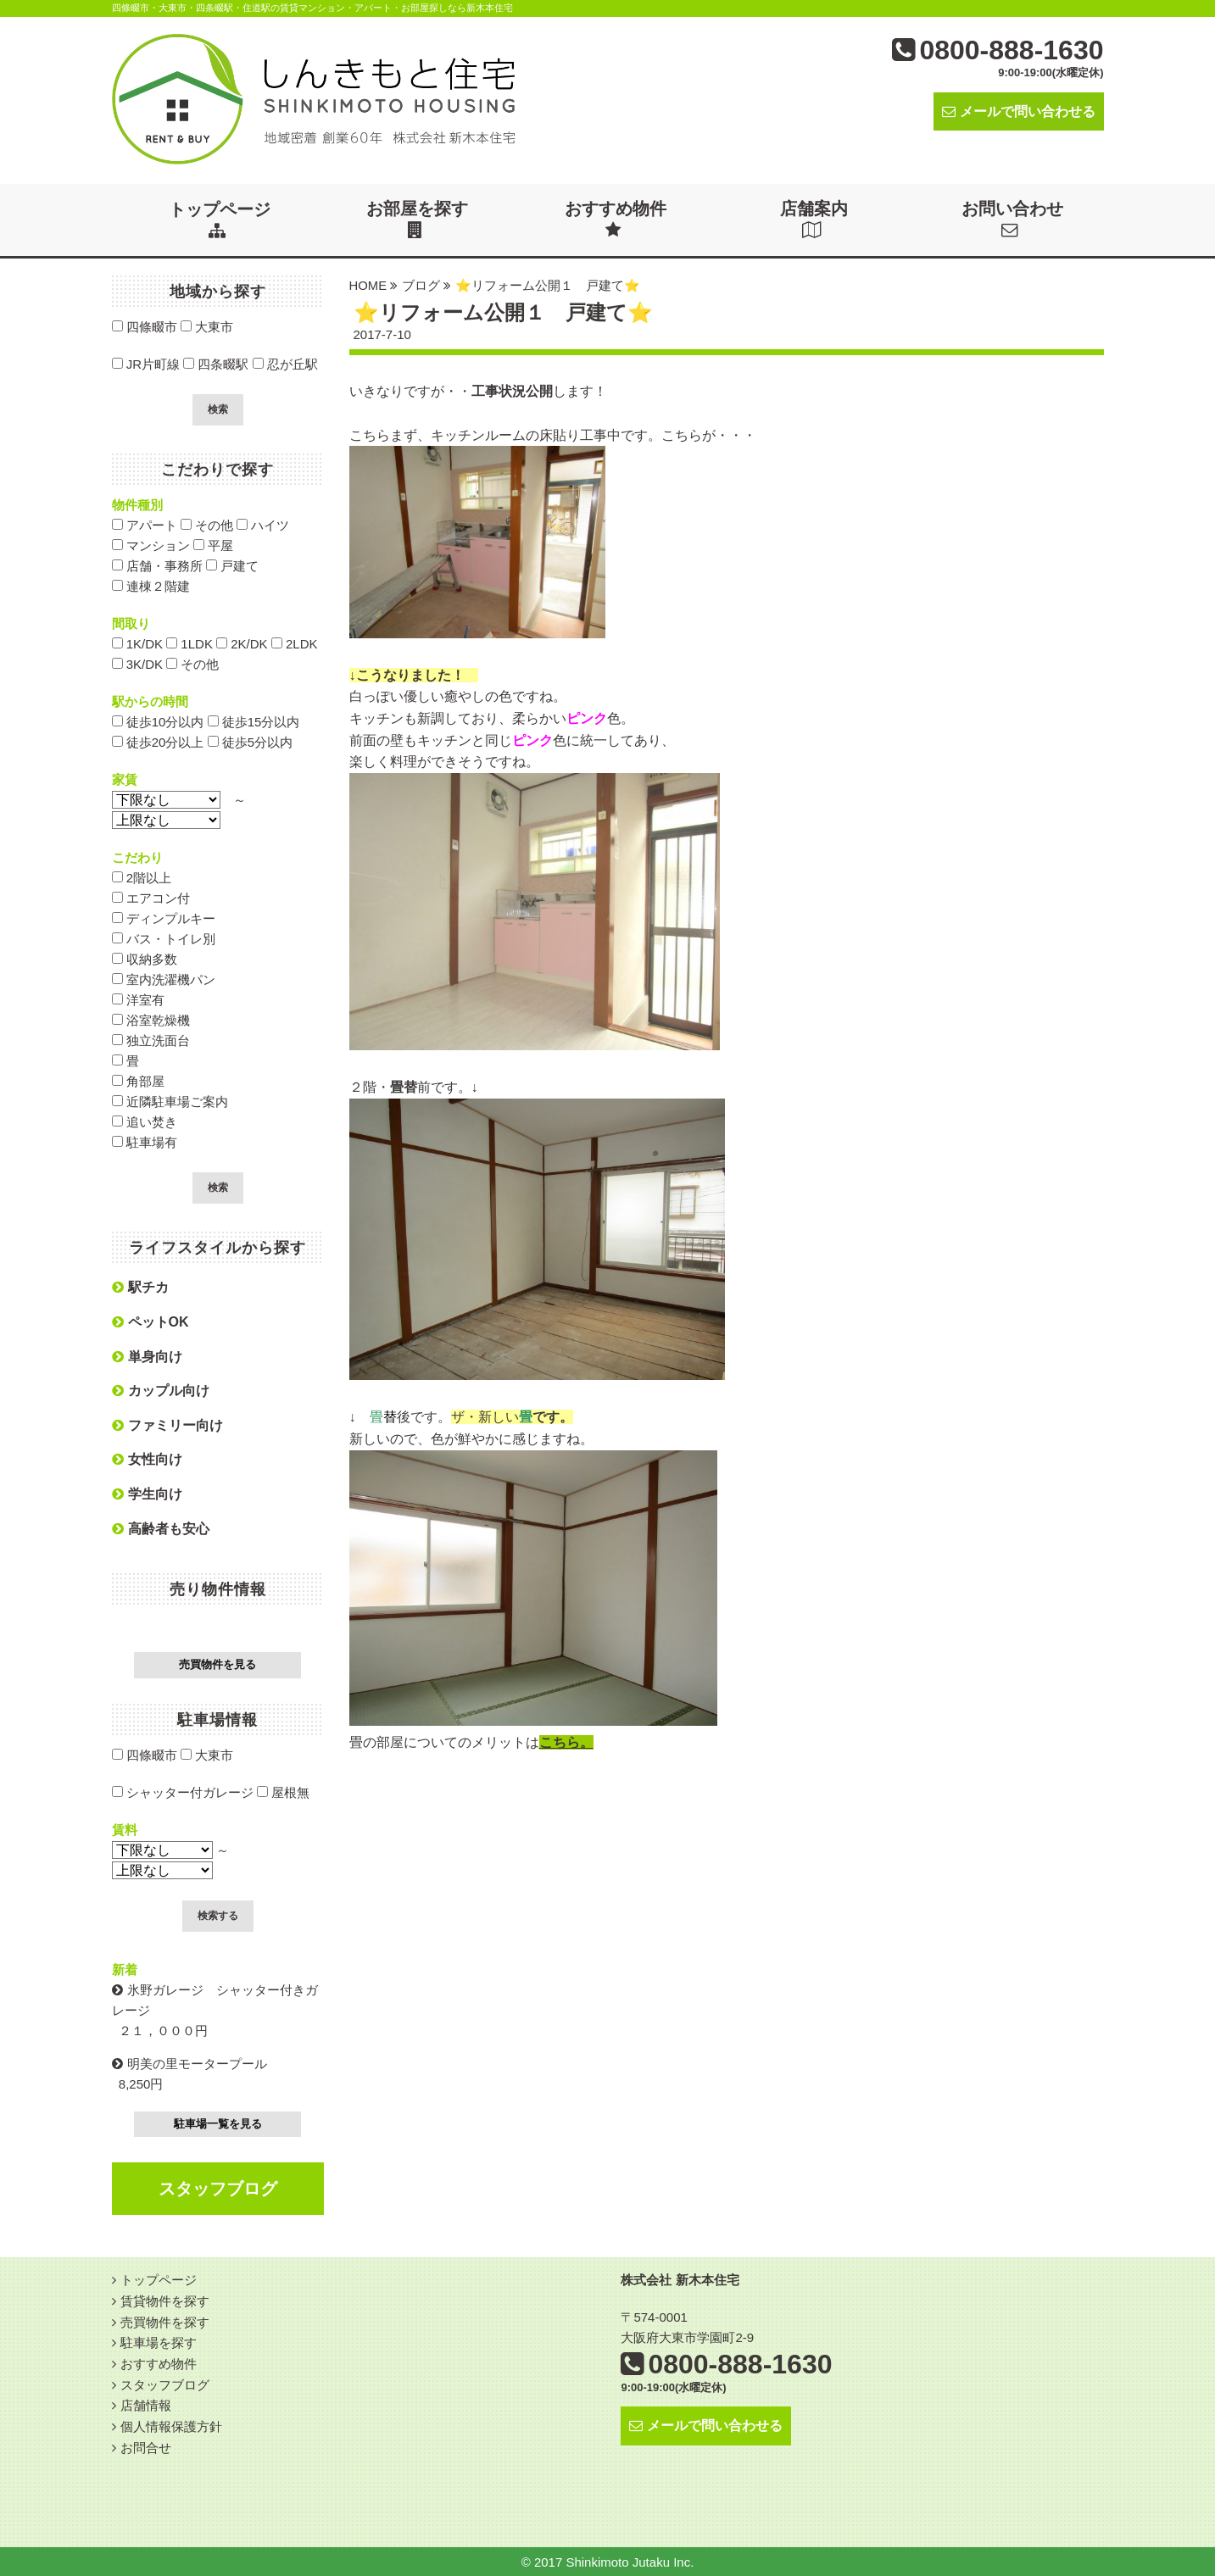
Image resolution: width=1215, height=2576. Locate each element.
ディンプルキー (163, 917)
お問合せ (145, 2441)
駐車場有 (144, 1141)
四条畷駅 (215, 363)
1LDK (189, 643)
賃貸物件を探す (164, 2299)
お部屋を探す (418, 218)
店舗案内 (815, 218)
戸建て (232, 565)
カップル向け (160, 1390)
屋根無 (283, 1791)
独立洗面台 (151, 1039)
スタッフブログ (218, 2187)
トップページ (219, 218)
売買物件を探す (164, 2319)
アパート (144, 524)
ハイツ (263, 524)
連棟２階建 (151, 585)
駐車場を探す (158, 2340)
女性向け (147, 1458)
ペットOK (150, 1321)
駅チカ (140, 1286)
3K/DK (138, 663)
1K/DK (138, 643)
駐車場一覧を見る (218, 2123)
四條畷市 (144, 326)
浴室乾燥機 (151, 1019)
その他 (207, 524)
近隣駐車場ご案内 (170, 1100)
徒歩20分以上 (158, 741)
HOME (368, 284)
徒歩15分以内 (254, 721)
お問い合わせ (1013, 218)
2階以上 (142, 877)
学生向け (147, 1493)
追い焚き (144, 1121)
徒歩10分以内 (158, 721)
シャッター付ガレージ (183, 1791)
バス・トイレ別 (163, 938)
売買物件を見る (217, 1663)
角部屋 (138, 1080)
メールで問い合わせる (1018, 111)
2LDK (294, 643)
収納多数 (144, 958)
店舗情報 (145, 2401)
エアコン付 (151, 897)
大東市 (207, 326)
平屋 (213, 544)
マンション (151, 544)
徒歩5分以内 (250, 741)
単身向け (147, 1356)
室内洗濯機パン (163, 978)
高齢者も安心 (160, 1528)
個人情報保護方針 (171, 2421)
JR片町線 (146, 363)
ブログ (422, 284)
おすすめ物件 (616, 218)
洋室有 (138, 999)
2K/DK (242, 643)
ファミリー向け (167, 1424)
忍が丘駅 (285, 363)
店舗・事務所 (157, 565)
